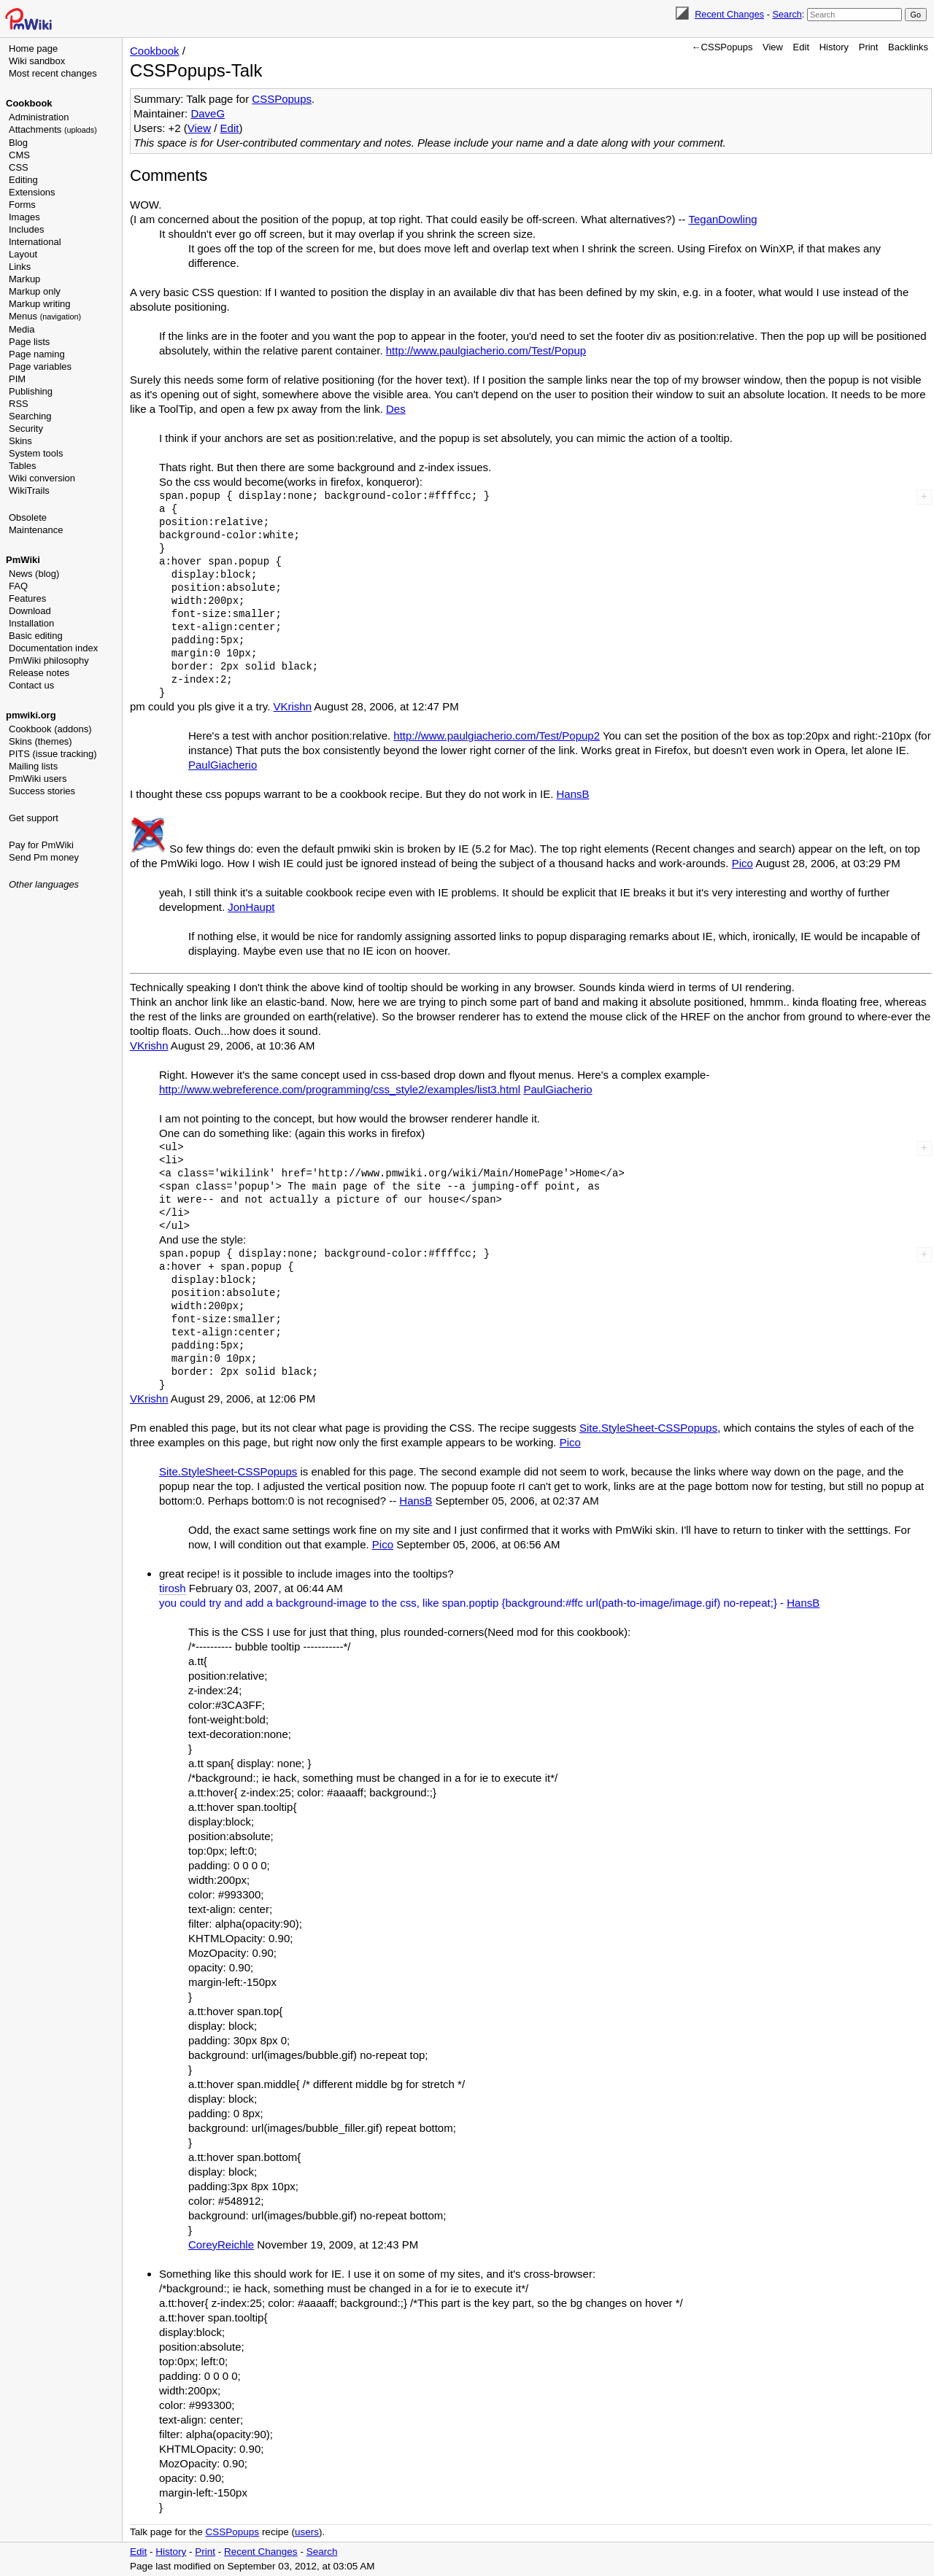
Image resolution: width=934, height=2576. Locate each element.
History (834, 47)
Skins (20, 440)
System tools (36, 453)
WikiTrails (29, 490)
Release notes (39, 672)
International (35, 241)
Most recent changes (53, 73)
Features (27, 598)
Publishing (31, 391)
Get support (33, 817)
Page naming (37, 354)
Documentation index (53, 648)
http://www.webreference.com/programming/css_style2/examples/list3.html (339, 1089)
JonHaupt (251, 907)
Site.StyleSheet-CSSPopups (648, 1427)
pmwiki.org (31, 715)
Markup (24, 278)
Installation (31, 623)
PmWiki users (37, 778)
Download (30, 610)
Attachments (53, 129)
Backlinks (908, 47)
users (307, 2531)
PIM (17, 378)
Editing (23, 179)
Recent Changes (729, 14)
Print (869, 47)
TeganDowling (722, 219)
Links (20, 266)
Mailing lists (33, 766)
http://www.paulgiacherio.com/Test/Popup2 (496, 735)
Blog (18, 142)
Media (21, 329)
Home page (33, 48)
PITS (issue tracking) (53, 753)
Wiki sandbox (37, 60)
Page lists (29, 341)
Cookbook (29, 103)
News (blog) (34, 573)
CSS (18, 167)
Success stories (42, 790)
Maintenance (36, 529)
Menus (45, 316)
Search (786, 14)
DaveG (207, 113)
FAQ (18, 586)
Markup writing (40, 303)
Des (396, 409)
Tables (22, 465)
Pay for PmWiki (41, 844)
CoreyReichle (221, 2244)
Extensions (32, 192)
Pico (742, 863)
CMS (19, 155)
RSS (18, 403)
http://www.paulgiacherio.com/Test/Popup (486, 350)
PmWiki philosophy (49, 660)
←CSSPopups (722, 47)
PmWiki (23, 559)
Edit (801, 47)
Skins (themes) (40, 741)
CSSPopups (282, 99)
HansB (573, 794)
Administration (39, 117)
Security (26, 428)
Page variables (40, 366)
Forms (22, 204)
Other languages (44, 884)
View (773, 47)
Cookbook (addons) (50, 728)
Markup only (35, 291)
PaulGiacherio (222, 765)
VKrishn (292, 706)
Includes (26, 229)
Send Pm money (44, 857)
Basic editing (36, 635)
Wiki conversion (42, 478)
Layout (23, 254)
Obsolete (28, 517)
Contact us (31, 685)
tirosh (172, 1588)
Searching (30, 416)
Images (24, 217)
